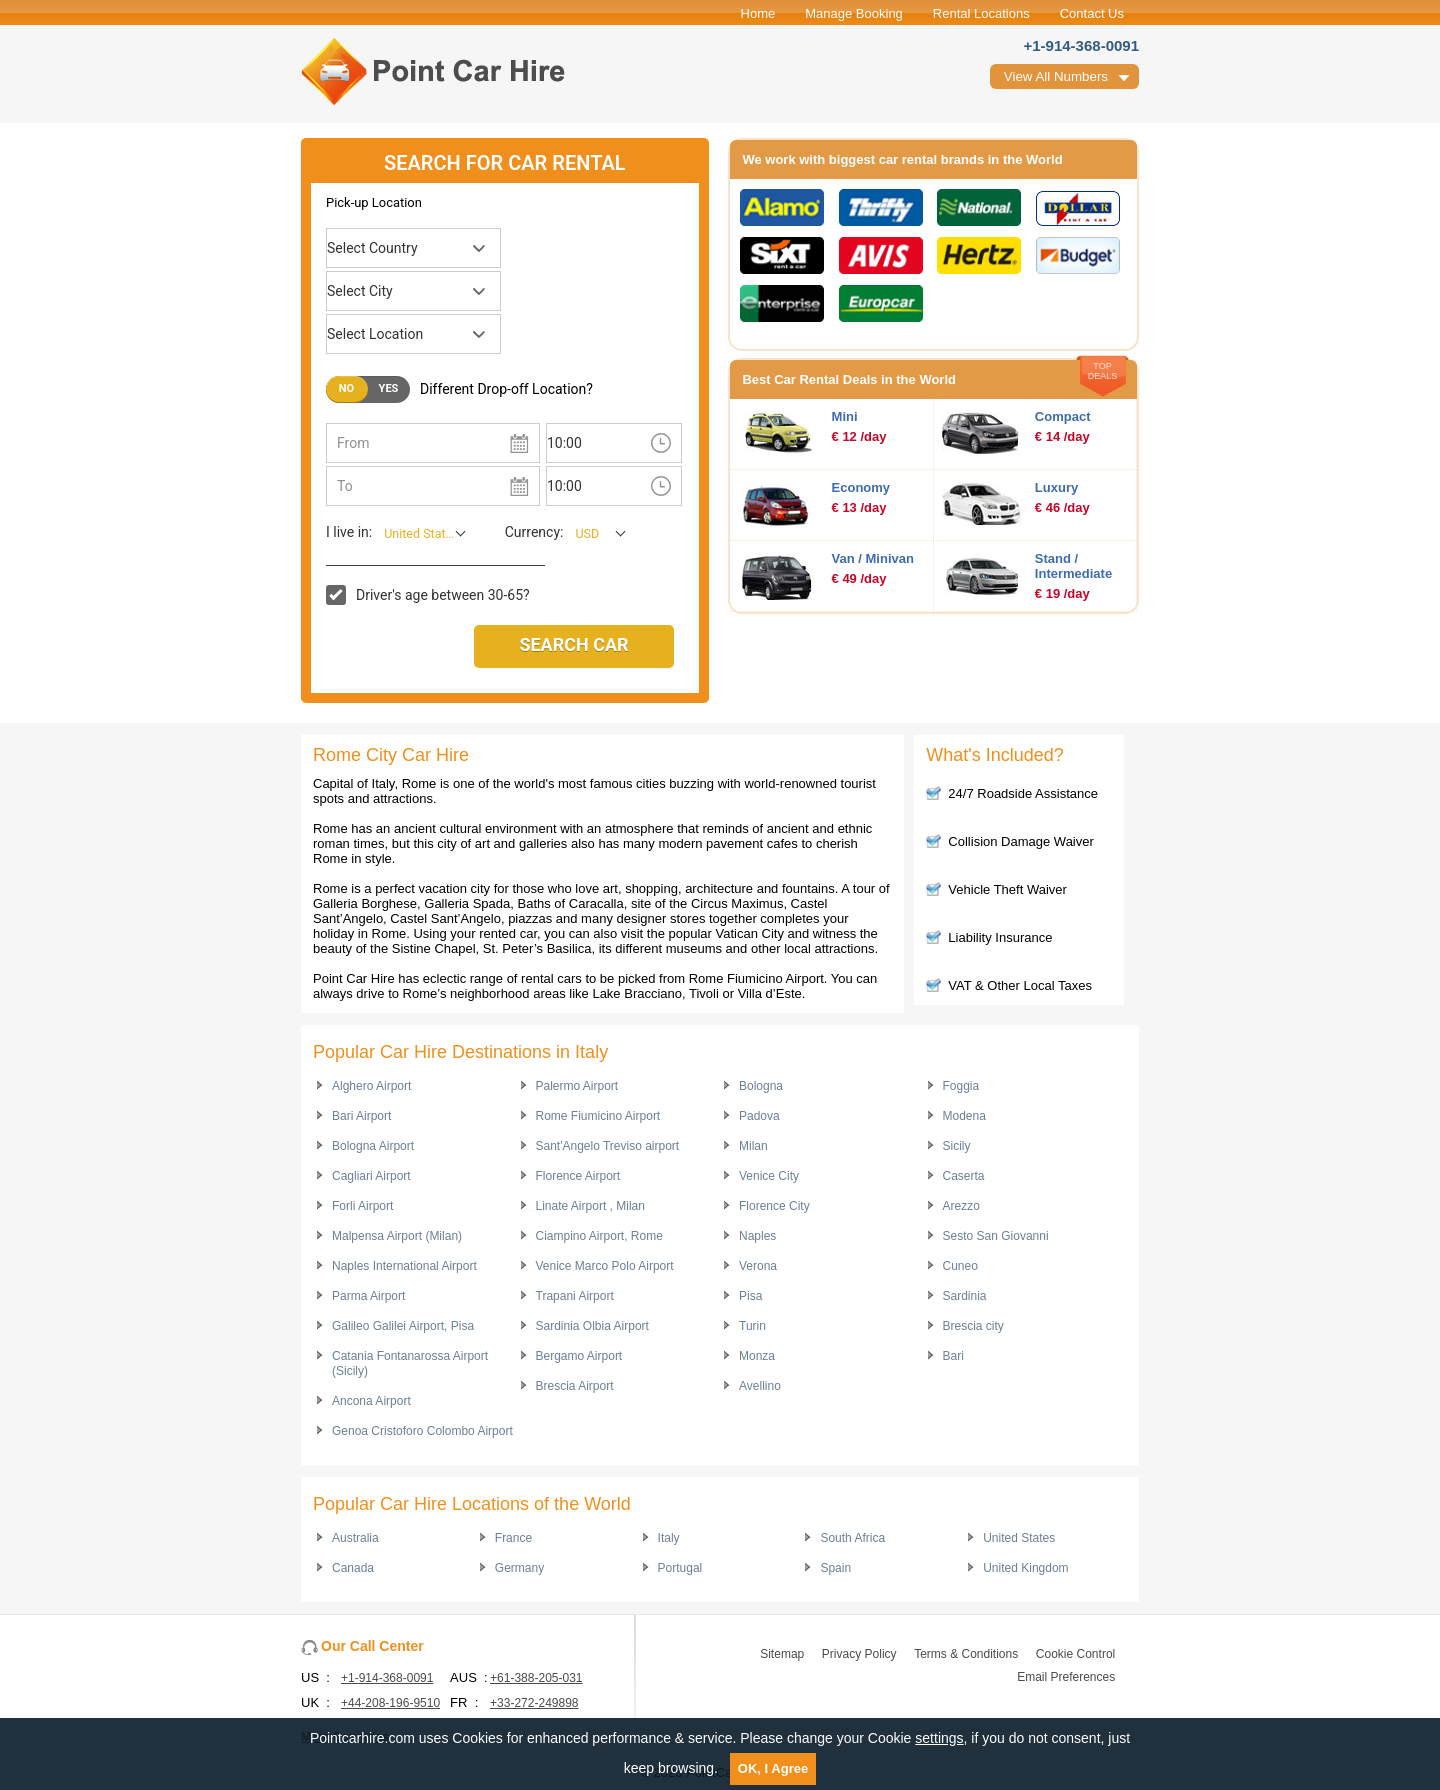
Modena (964, 1116)
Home (758, 13)
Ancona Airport (371, 1401)
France (513, 1538)
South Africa (852, 1538)
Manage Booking (854, 13)
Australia (355, 1538)
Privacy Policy (859, 1654)
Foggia (961, 1086)
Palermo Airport (577, 1086)
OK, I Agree (773, 1768)
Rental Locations (981, 13)
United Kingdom (1025, 1568)
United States (1019, 1538)
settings (939, 1738)
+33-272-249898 (534, 1703)
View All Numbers (1056, 76)
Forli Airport (362, 1206)
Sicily (957, 1146)
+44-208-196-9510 (390, 1703)
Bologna (761, 1086)
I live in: (349, 532)
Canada (353, 1568)
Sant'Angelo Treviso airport (608, 1146)
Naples (757, 1236)
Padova (759, 1116)
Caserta (964, 1176)
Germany (519, 1568)
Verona (758, 1266)
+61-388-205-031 (536, 1678)
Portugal (680, 1568)
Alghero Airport (371, 1086)
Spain (835, 1568)
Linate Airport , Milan (590, 1206)
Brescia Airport (575, 1386)
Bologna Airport (373, 1146)
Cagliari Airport (371, 1176)
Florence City (774, 1206)
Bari (953, 1356)
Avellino (760, 1386)
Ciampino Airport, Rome (599, 1236)
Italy (669, 1538)
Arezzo (961, 1206)
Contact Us (1092, 13)
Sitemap (782, 1654)
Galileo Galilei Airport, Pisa (403, 1326)
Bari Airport (361, 1116)
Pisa (750, 1296)
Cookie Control (1075, 1654)
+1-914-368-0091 (1081, 45)
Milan (753, 1146)
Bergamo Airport (579, 1356)
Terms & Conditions (966, 1654)
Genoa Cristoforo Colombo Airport (422, 1431)
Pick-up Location (374, 202)
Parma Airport (368, 1296)
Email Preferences (1066, 1677)
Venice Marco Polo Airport (605, 1266)
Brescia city (973, 1326)
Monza (757, 1356)
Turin (752, 1326)
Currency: (534, 532)
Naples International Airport (404, 1266)
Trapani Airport (575, 1296)
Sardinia (965, 1296)
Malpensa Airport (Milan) (397, 1236)
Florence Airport (578, 1176)
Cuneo (960, 1266)
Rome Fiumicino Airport (598, 1116)
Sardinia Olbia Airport (592, 1326)
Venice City (769, 1176)
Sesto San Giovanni (996, 1236)
